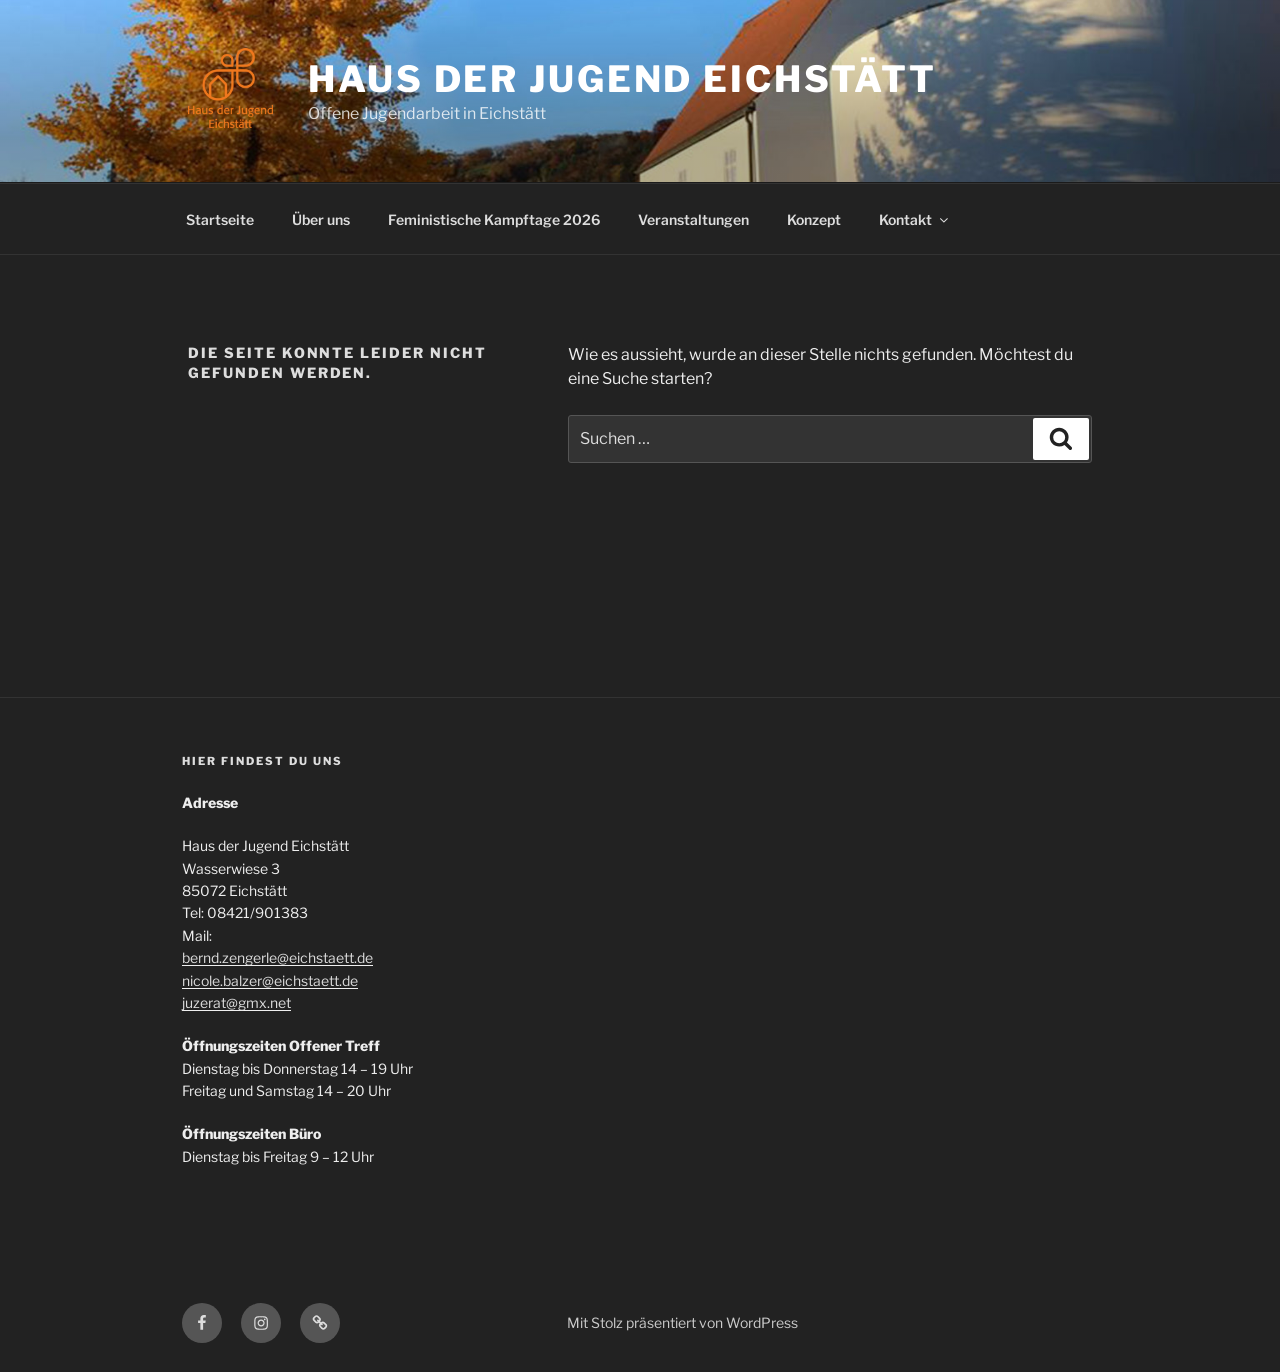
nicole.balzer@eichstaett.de (270, 980)
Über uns (321, 219)
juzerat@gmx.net (236, 1002)
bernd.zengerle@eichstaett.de (277, 957)
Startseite (220, 219)
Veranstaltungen (693, 219)
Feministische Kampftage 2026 (494, 219)
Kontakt (915, 219)
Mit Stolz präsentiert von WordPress (682, 1322)
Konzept (814, 219)
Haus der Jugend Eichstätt (622, 79)
